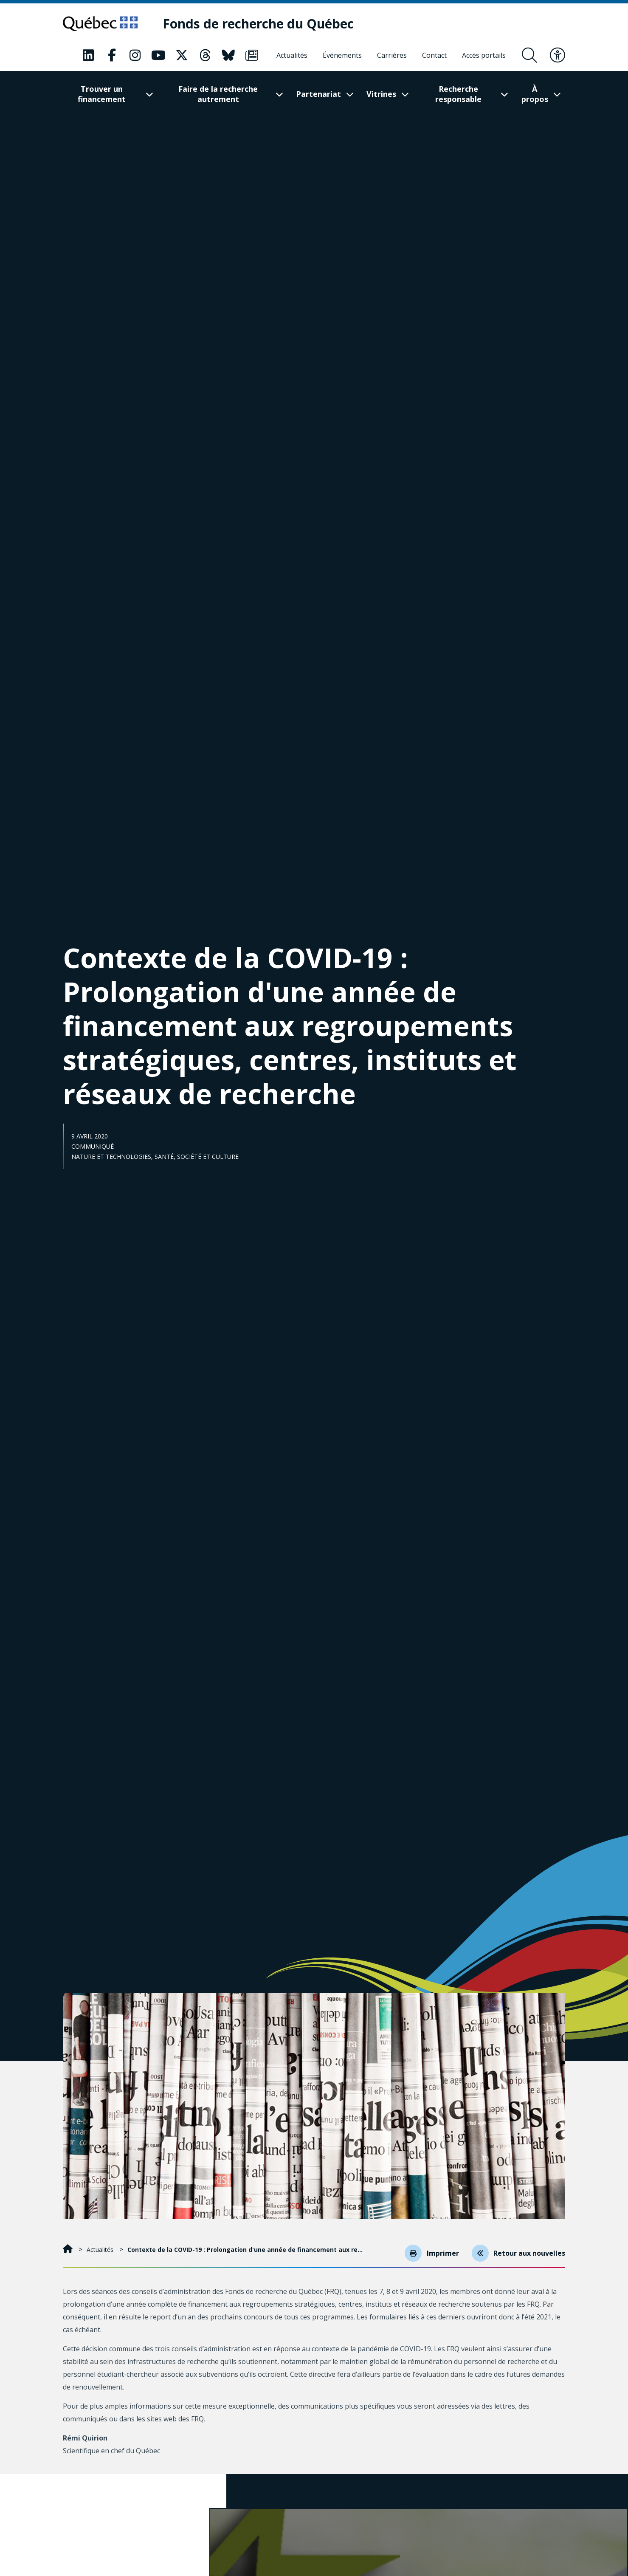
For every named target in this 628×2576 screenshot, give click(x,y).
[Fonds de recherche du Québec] (262, 24)
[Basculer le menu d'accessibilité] (557, 55)
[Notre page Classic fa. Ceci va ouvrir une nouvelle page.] (88, 55)
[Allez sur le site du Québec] (102, 23)
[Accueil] (68, 2250)
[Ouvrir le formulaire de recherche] (529, 55)
